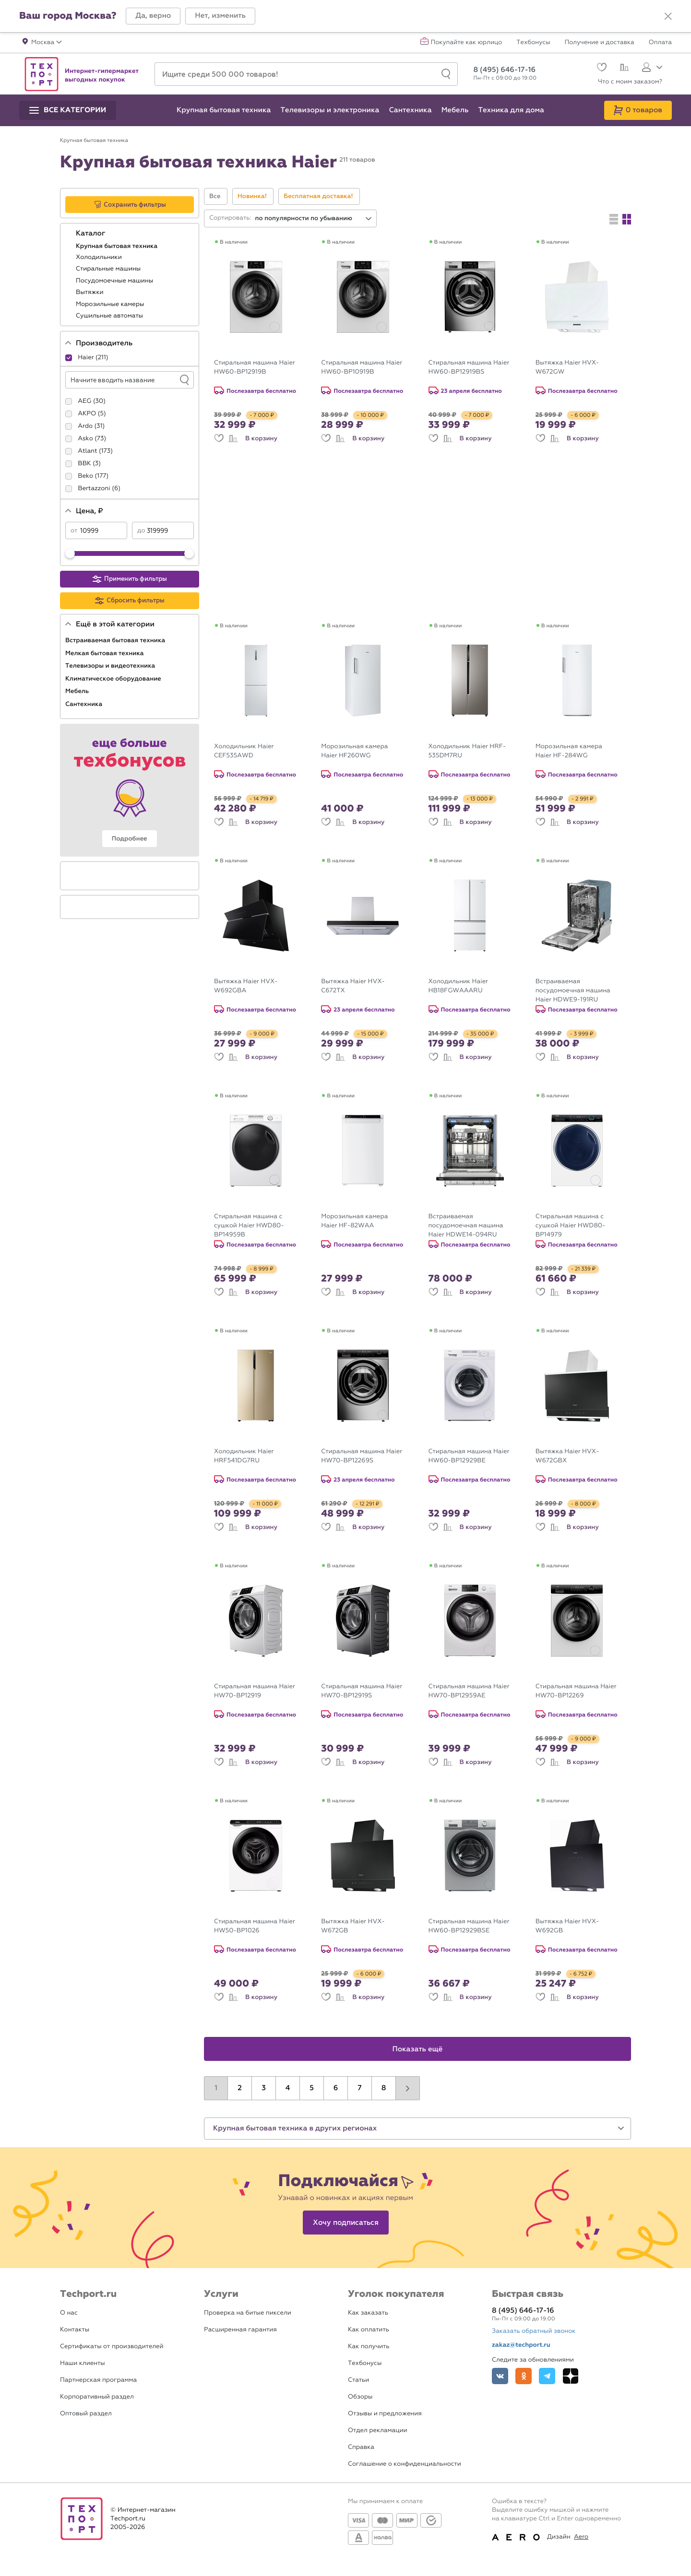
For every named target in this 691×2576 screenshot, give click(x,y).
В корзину (261, 438)
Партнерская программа (98, 2380)
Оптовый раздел (86, 2413)
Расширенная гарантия (240, 2329)
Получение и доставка (599, 42)
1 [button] (215, 2088)
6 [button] (336, 2088)
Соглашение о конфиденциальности (404, 2464)
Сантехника (84, 704)
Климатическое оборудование (114, 678)
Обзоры (360, 2396)
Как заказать (368, 2313)
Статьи (358, 2380)
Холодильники (99, 257)
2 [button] (240, 2088)
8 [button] (383, 2088)
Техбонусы (533, 42)
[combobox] (313, 218)
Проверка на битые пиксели (247, 2313)
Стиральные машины (109, 268)
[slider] (70, 553)
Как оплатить (368, 2329)
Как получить (368, 2346)
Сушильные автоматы (110, 315)
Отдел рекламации (377, 2430)
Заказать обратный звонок (533, 2331)
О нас (69, 2313)
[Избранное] (601, 68)
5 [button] (312, 2088)
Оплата (660, 42)
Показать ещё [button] (418, 2049)
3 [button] (264, 2088)
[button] (153, 16)
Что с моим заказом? (630, 81)
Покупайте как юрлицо (466, 42)
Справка (361, 2447)
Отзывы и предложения (385, 2413)
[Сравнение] (623, 68)
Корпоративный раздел (97, 2396)
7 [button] (359, 2088)
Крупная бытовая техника (117, 246)
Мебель (78, 691)
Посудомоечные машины (115, 280)
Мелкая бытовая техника (105, 653)
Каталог (91, 233)
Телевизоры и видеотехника (111, 666)
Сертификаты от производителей (112, 2346)
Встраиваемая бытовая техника (116, 640)
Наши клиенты (82, 2363)
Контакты (74, 2329)
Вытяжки (90, 292)
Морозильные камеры (111, 304)
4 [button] (288, 2088)
